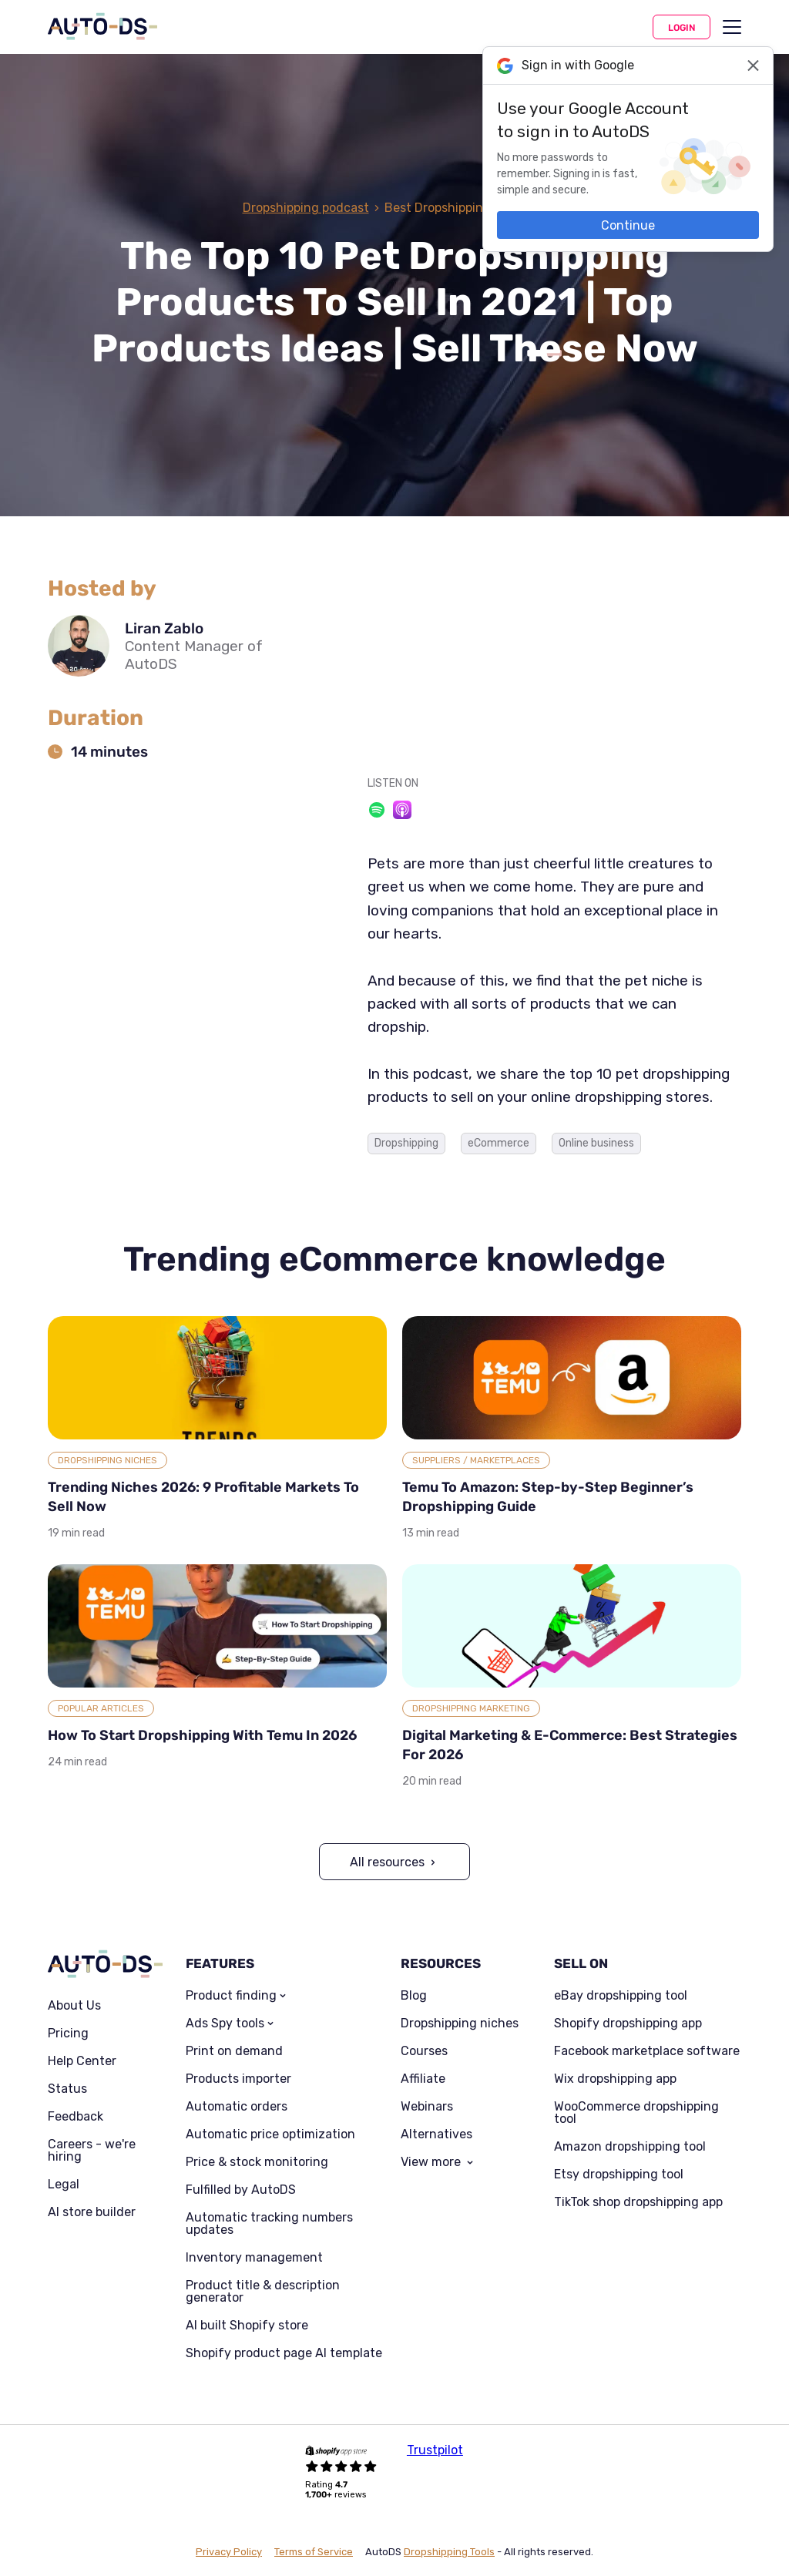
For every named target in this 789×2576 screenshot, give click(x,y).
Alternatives (436, 2134)
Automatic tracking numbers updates (269, 2224)
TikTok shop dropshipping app (638, 2202)
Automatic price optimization (270, 2134)
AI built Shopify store (247, 2325)
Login (681, 27)
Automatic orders (236, 2107)
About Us (74, 2006)
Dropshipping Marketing (471, 1708)
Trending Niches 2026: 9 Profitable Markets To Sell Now (203, 1497)
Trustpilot (435, 2450)
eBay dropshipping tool (620, 1996)
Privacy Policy (229, 2552)
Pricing (68, 2033)
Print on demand (234, 2051)
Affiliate (423, 2079)
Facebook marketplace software (647, 2051)
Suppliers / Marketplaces (476, 1460)
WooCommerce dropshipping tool (636, 2113)
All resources (387, 1862)
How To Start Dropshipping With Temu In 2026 (202, 1735)
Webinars (427, 2107)
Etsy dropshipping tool (618, 2174)
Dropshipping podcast (306, 207)
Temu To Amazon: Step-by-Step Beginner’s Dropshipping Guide (547, 1497)
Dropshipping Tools (449, 2552)
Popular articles (101, 1708)
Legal (63, 2184)
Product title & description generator (263, 2291)
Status (67, 2089)
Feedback (75, 2117)
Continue (628, 225)
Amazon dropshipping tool (630, 2147)
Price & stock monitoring (257, 2162)
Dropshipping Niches (107, 1460)
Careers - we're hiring (92, 2150)
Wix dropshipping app (615, 2079)
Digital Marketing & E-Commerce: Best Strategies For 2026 (569, 1745)
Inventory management (254, 2258)
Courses (424, 2051)
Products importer (238, 2079)
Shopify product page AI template (284, 2353)
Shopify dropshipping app (628, 2023)
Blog (414, 1996)
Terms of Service (313, 2552)
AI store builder (92, 2212)
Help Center (82, 2061)
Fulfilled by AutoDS (241, 2190)
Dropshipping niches (460, 2023)
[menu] (732, 27)
